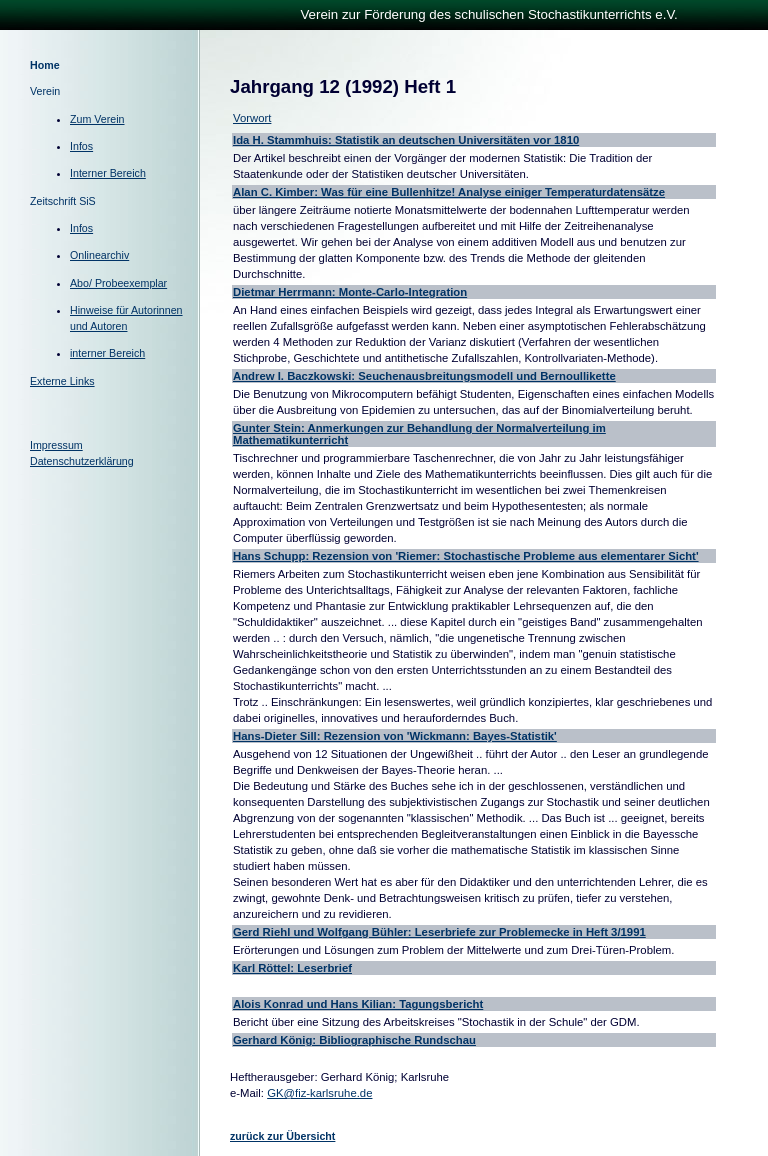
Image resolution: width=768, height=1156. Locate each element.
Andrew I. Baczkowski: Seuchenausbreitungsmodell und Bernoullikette (424, 376)
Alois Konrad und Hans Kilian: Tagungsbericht (358, 1004)
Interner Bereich (108, 173)
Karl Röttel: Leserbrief (292, 968)
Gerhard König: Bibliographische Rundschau (354, 1040)
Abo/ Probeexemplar (118, 283)
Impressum (56, 445)
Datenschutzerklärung (82, 461)
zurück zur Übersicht (282, 1136)
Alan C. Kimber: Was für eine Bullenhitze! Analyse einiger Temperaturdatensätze (449, 192)
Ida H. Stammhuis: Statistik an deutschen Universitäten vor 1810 (406, 140)
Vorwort (252, 118)
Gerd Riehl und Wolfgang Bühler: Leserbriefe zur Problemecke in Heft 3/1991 (439, 932)
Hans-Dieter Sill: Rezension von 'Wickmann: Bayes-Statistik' (395, 736)
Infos (81, 146)
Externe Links (62, 381)
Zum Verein (97, 119)
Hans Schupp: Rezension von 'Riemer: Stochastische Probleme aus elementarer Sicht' (466, 556)
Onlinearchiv (99, 255)
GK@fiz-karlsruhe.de (319, 1093)
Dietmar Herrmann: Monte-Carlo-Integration (350, 292)
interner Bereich (107, 353)
